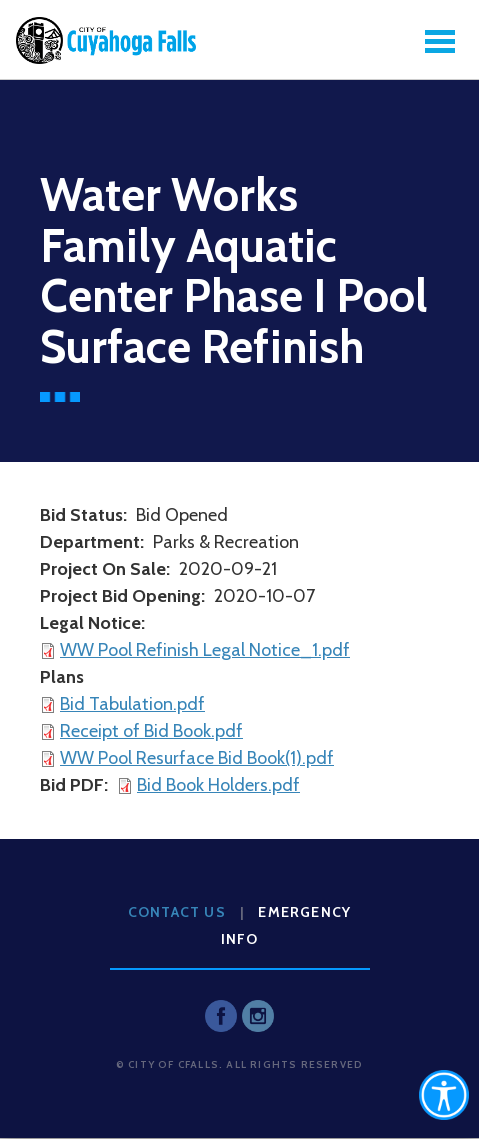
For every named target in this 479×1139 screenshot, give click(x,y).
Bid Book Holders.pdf (218, 785)
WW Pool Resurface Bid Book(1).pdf (197, 758)
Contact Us (177, 912)
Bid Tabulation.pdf (132, 704)
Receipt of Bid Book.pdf (151, 731)
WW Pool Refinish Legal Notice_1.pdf (205, 650)
